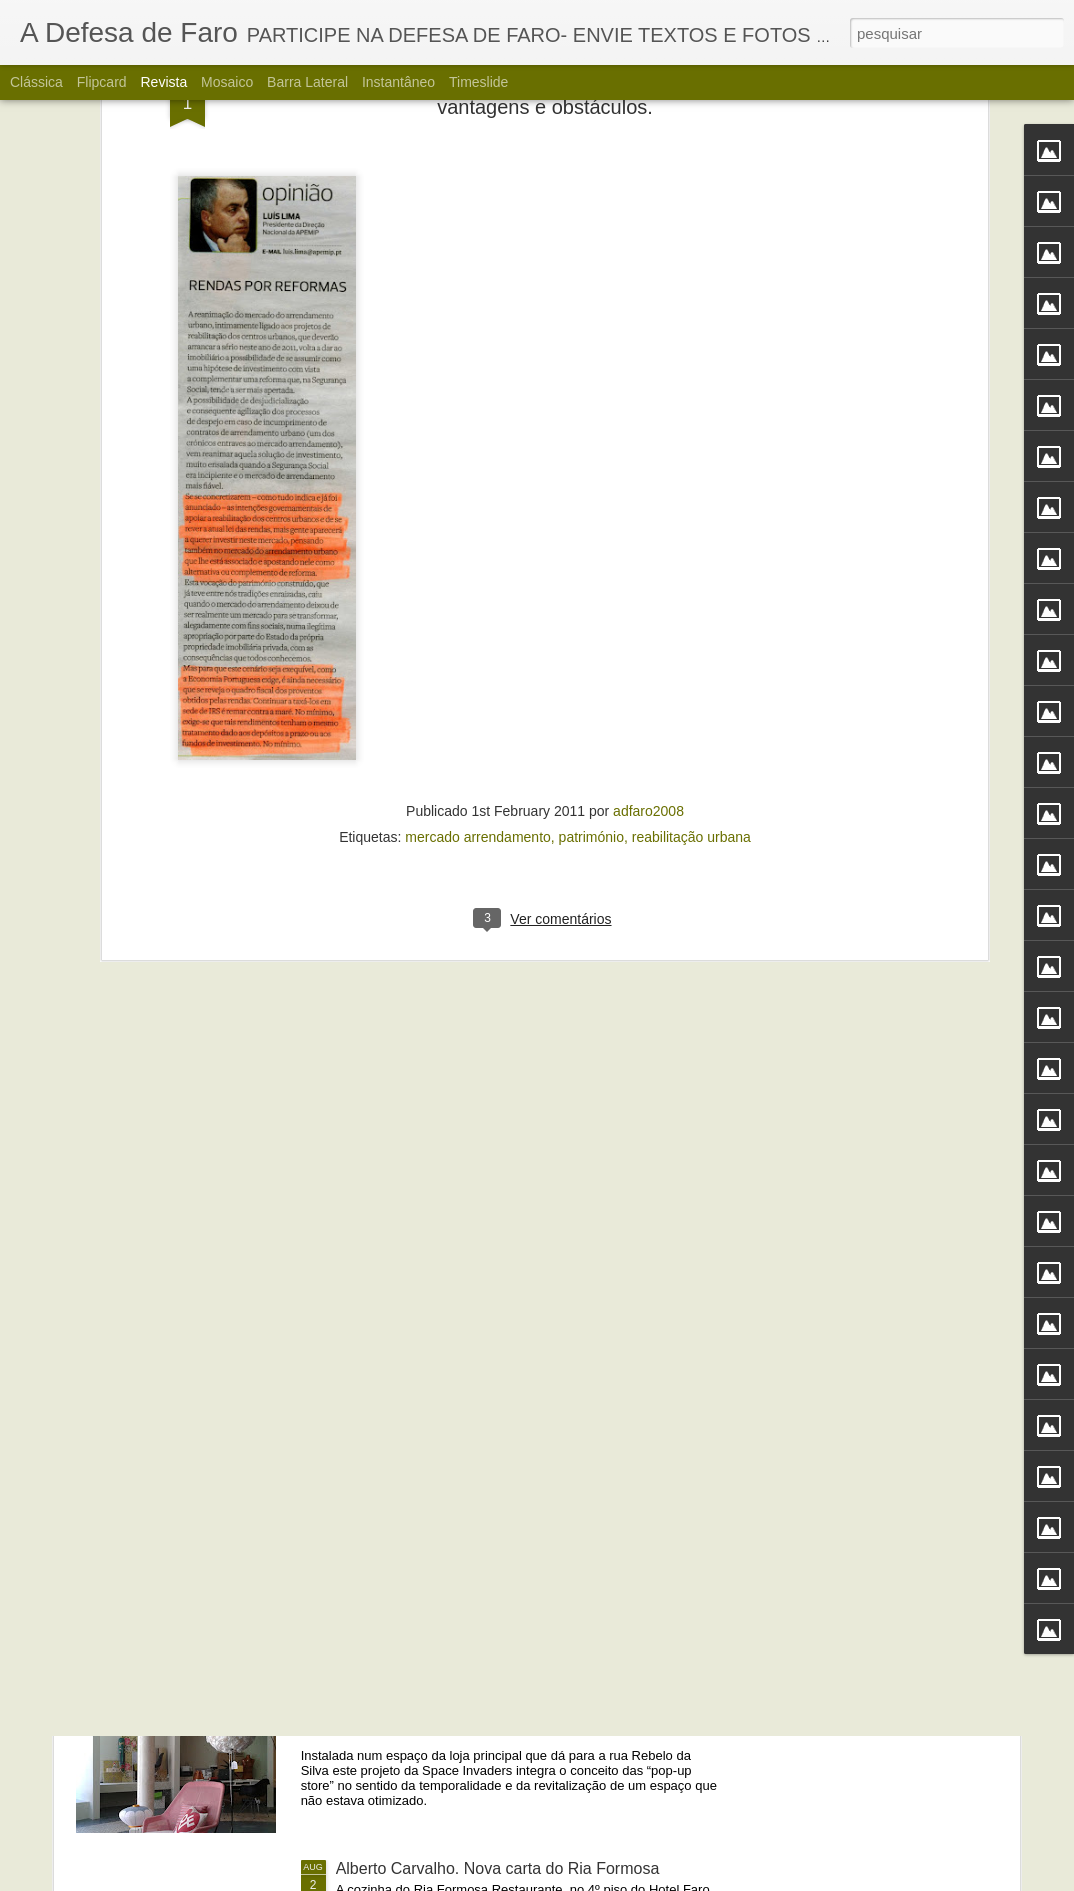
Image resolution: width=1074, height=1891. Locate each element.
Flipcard (102, 82)
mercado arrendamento (478, 597)
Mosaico (227, 82)
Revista (163, 82)
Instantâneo (398, 82)
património (591, 597)
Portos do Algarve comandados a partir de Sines (507, 1414)
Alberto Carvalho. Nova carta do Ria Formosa (498, 1868)
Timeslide (478, 82)
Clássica (36, 82)
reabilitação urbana (691, 597)
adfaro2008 (648, 571)
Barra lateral (307, 82)
